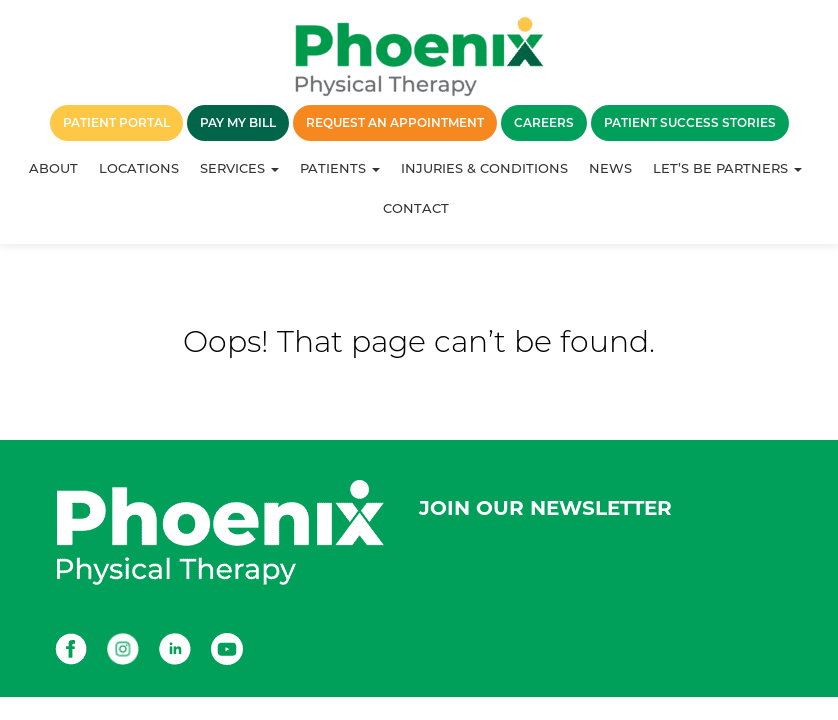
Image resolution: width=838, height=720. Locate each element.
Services (239, 168)
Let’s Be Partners (727, 168)
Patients (340, 168)
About (53, 168)
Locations (139, 168)
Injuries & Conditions (484, 168)
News (610, 168)
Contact (416, 208)
